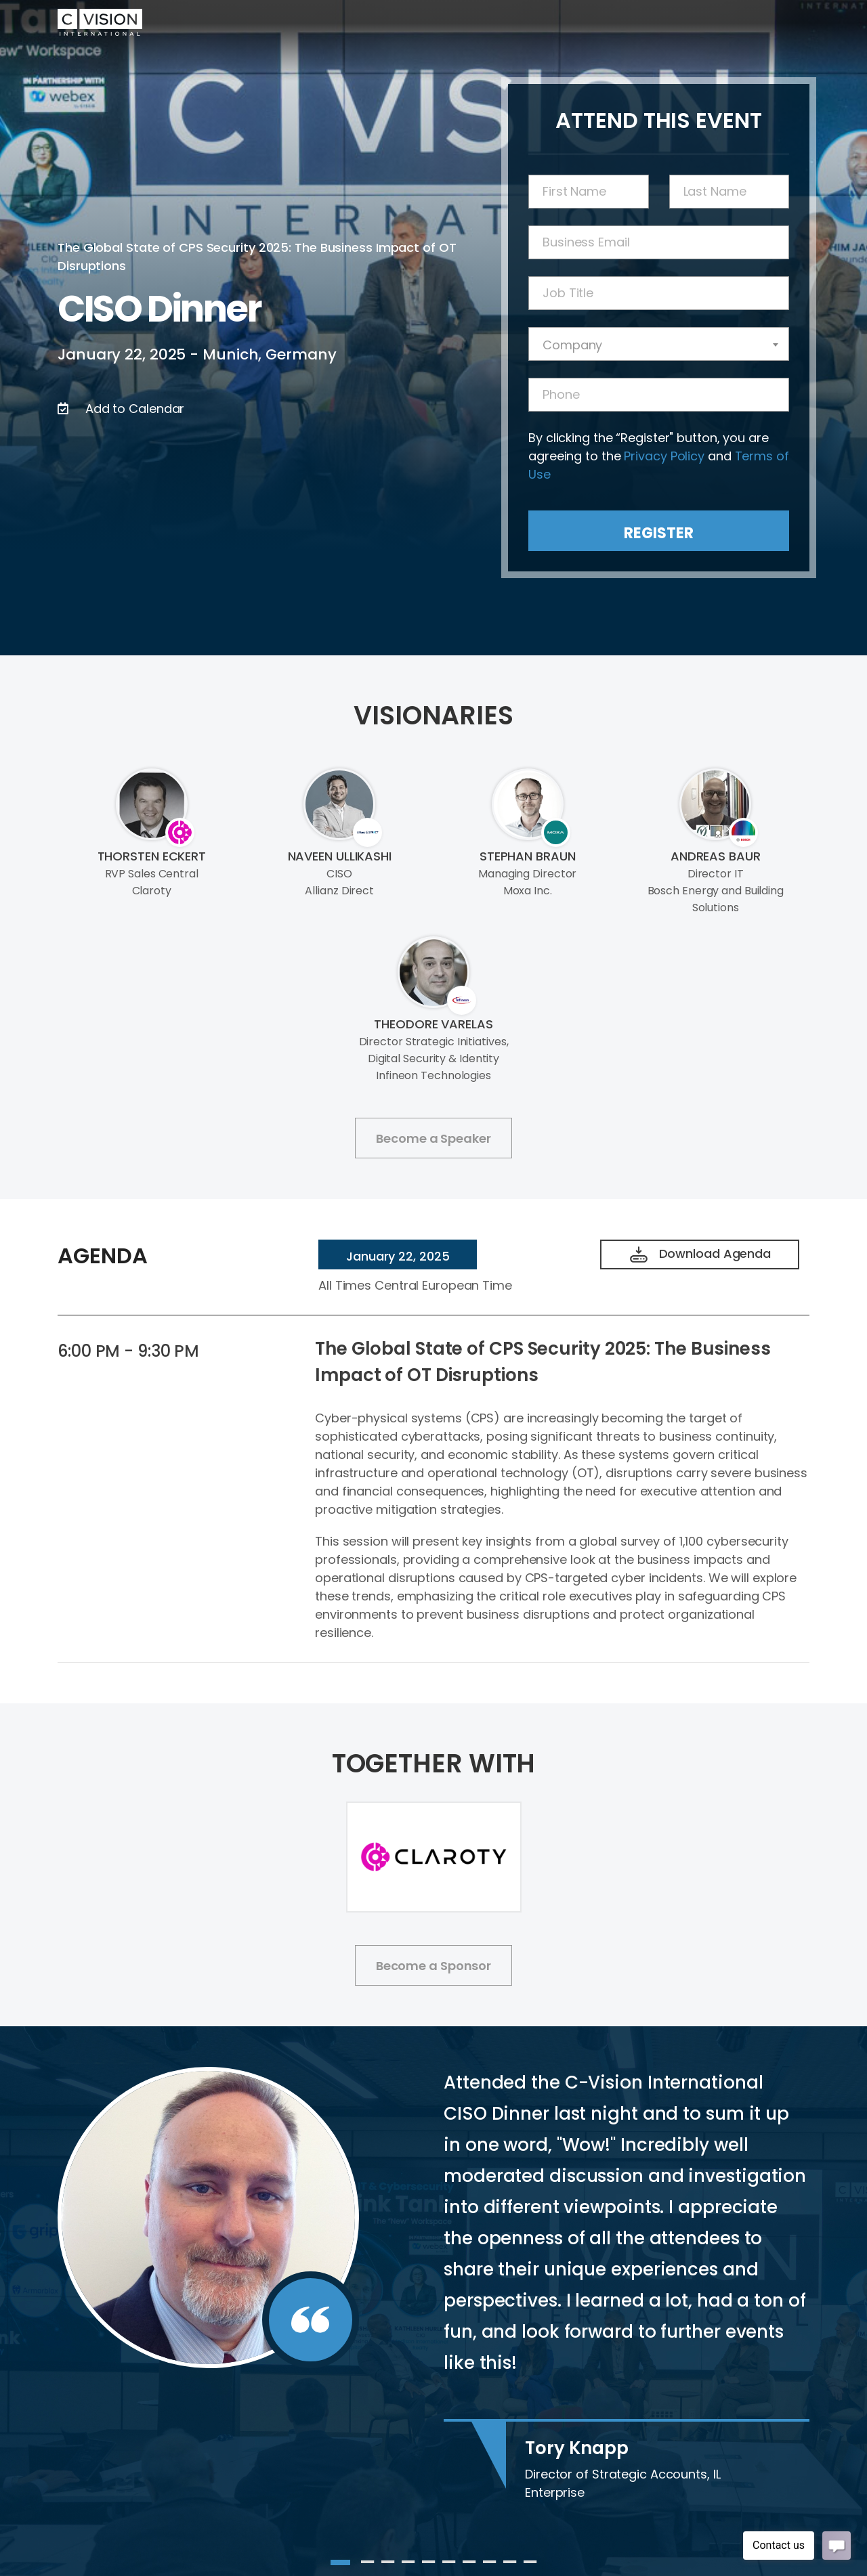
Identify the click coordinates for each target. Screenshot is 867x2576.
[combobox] (658, 344)
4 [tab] (408, 2562)
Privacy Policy (664, 455)
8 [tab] (489, 2562)
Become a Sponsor (433, 1965)
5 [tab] (429, 2562)
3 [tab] (388, 2562)
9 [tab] (510, 2562)
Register (659, 533)
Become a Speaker (433, 1138)
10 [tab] (530, 2562)
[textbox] (658, 345)
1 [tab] (337, 2562)
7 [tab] (469, 2562)
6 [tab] (449, 2562)
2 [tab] (368, 2562)
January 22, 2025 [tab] (397, 1256)
